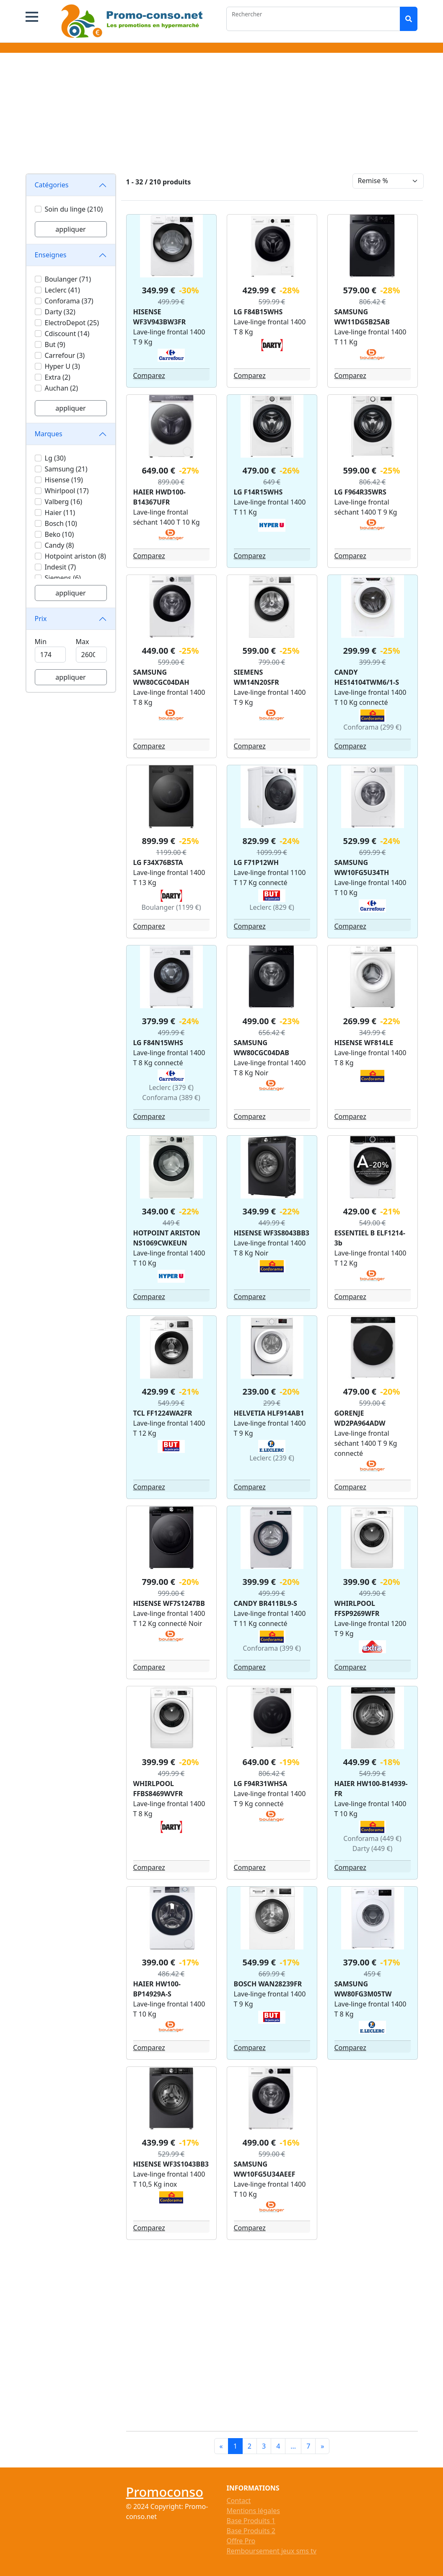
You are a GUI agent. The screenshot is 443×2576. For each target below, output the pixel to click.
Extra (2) (57, 377)
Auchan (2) (61, 388)
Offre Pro (241, 2540)
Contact (239, 2500)
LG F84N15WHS (158, 1042)
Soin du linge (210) (74, 209)
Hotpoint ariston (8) (75, 556)
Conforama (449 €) (372, 1838)
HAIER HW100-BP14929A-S (157, 1989)
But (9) (55, 344)
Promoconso (164, 2492)
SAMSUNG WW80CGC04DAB (261, 1047)
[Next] (322, 2446)
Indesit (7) (60, 567)
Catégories (52, 184)
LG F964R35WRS (360, 492)
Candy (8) (59, 545)
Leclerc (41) (62, 290)
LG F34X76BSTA (158, 862)
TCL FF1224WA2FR (162, 1413)
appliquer (70, 229)
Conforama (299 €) (372, 727)
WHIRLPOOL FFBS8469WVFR (158, 1788)
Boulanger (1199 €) (171, 907)
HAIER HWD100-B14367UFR (159, 497)
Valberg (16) (64, 501)
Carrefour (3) (65, 355)
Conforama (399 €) (272, 1648)
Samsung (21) (66, 469)
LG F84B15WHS (258, 311)
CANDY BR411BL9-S (265, 1603)
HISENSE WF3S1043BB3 (171, 2164)
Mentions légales (253, 2510)
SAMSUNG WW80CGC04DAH (161, 677)
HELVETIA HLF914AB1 (269, 1413)
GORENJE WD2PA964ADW (360, 1418)
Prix (41, 618)
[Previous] (221, 2446)
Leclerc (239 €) (271, 1458)
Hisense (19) (64, 479)
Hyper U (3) (62, 366)
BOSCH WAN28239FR (268, 1983)
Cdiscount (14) (67, 333)
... (293, 2446)
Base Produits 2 (251, 2530)
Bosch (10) (61, 523)
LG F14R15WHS (258, 492)
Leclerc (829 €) (271, 907)
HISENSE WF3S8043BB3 (271, 1233)
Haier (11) (60, 512)
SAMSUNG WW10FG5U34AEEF (264, 2169)
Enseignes (51, 254)
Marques (48, 433)
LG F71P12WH (256, 862)
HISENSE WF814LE (364, 1042)
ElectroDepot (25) (72, 322)
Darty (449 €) (372, 1848)
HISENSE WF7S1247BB (169, 1603)
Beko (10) (59, 534)
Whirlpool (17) (67, 490)
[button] (32, 17)
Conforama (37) (69, 300)
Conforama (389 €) (171, 1097)
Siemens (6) (63, 578)
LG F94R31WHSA (261, 1783)
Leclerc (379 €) (171, 1087)
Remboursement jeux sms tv (271, 2550)
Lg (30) (55, 458)
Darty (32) (60, 311)
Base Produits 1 (251, 2520)
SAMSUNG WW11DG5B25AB (362, 316)
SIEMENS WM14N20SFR (256, 677)
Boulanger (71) (68, 279)
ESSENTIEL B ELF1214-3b (369, 1238)
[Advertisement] (221, 114)
